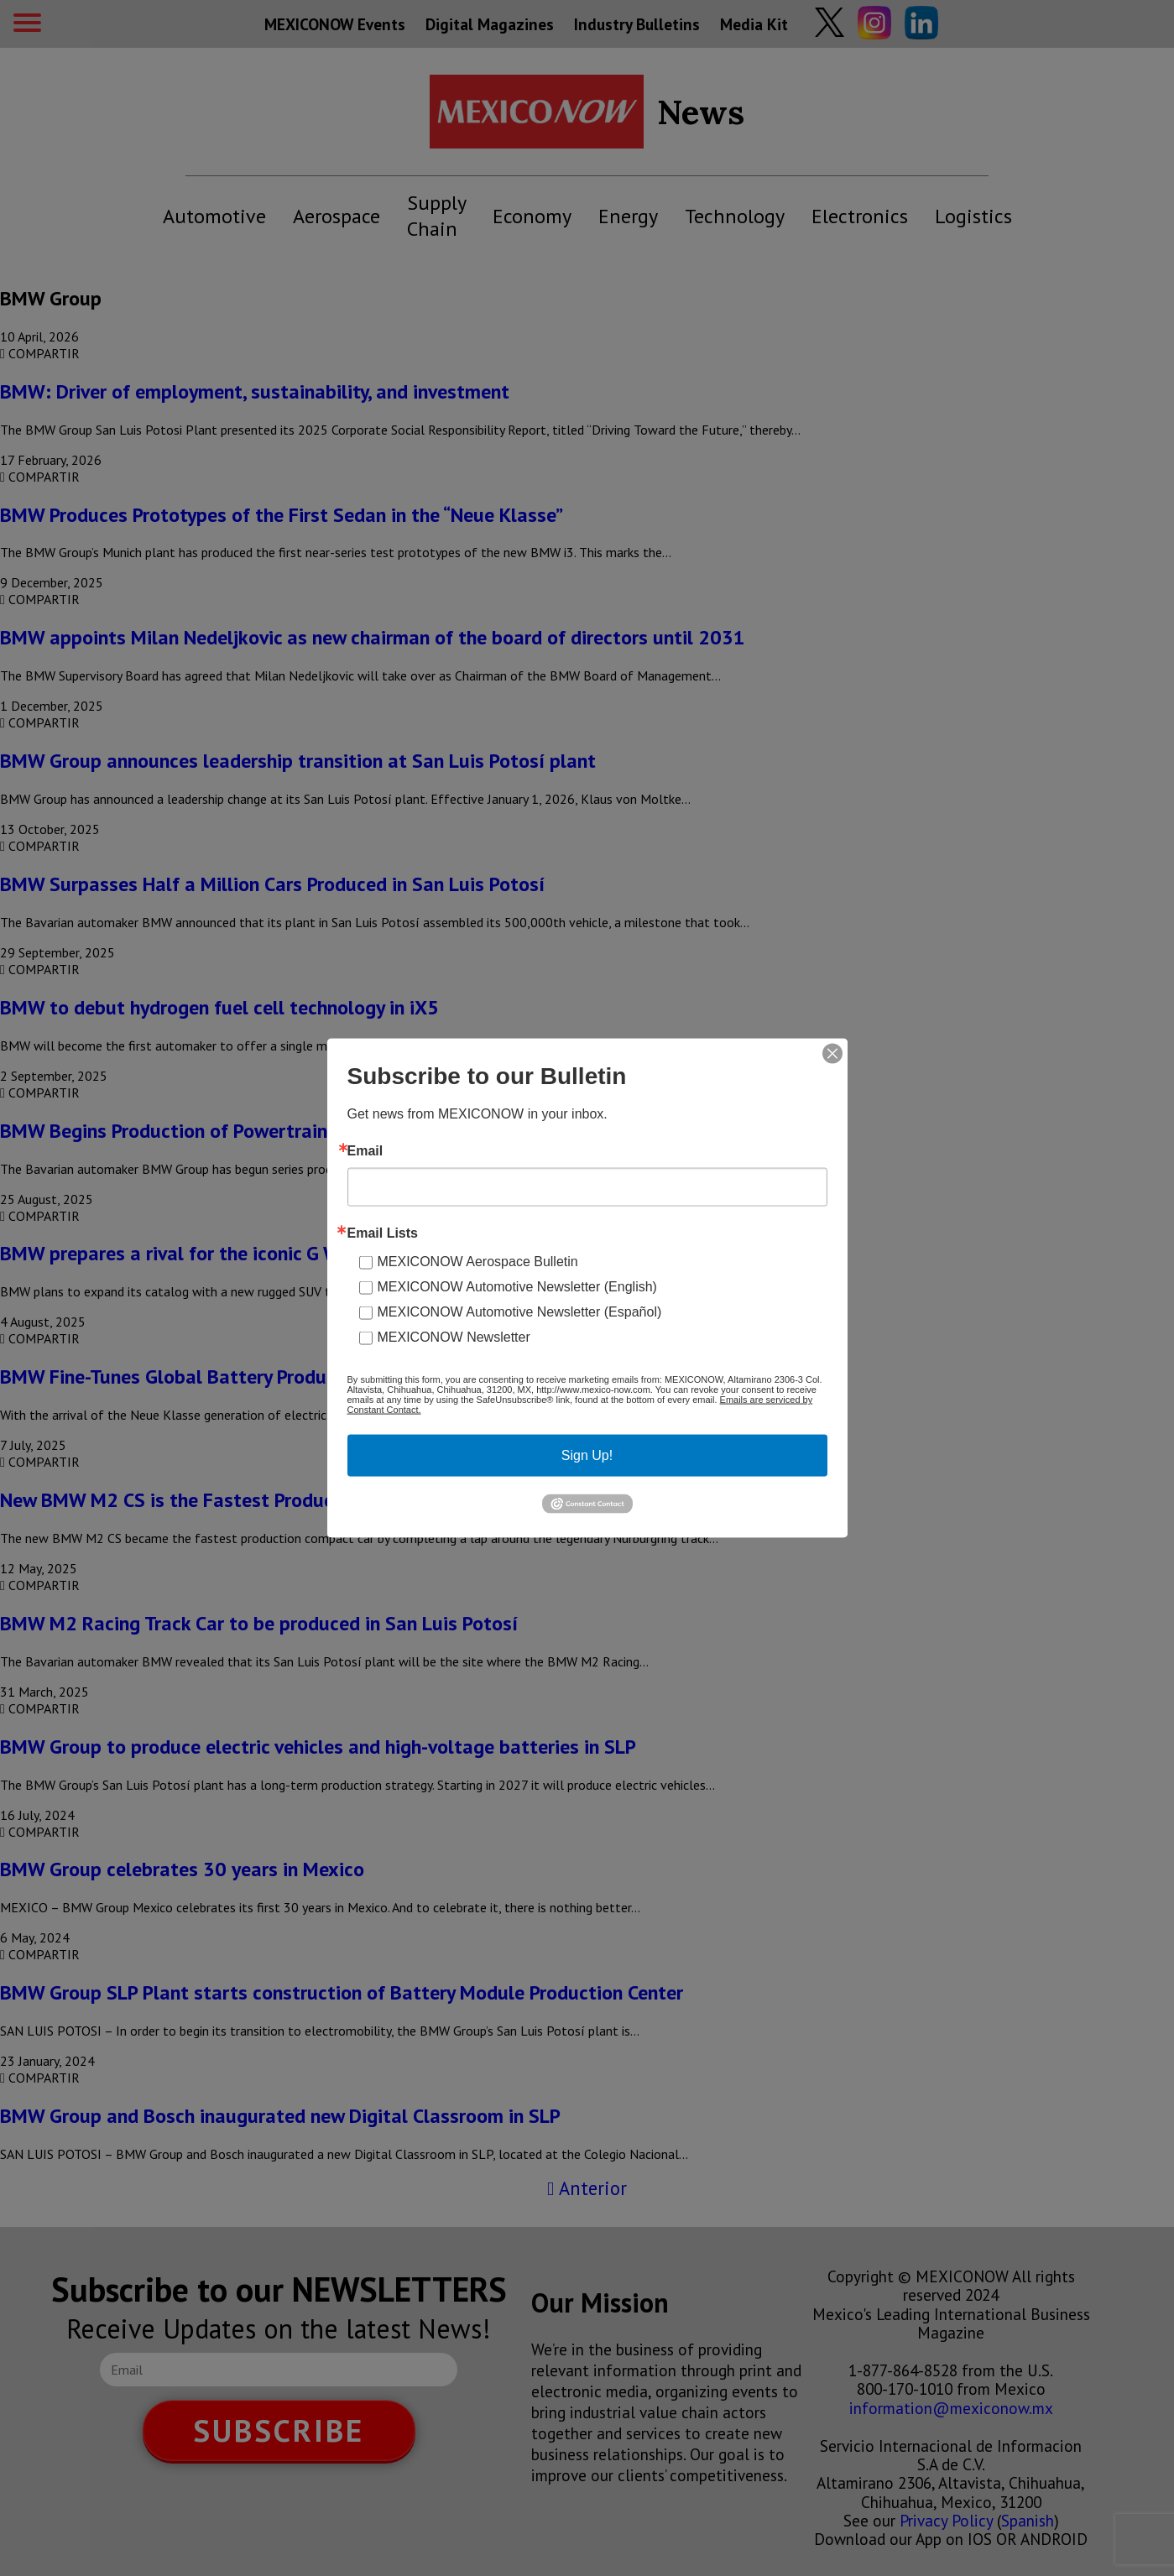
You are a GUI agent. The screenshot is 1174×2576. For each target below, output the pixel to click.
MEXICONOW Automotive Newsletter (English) (517, 1287)
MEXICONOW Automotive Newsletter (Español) (520, 1312)
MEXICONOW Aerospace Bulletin (478, 1261)
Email (365, 1151)
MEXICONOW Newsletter (454, 1337)
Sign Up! (587, 1455)
